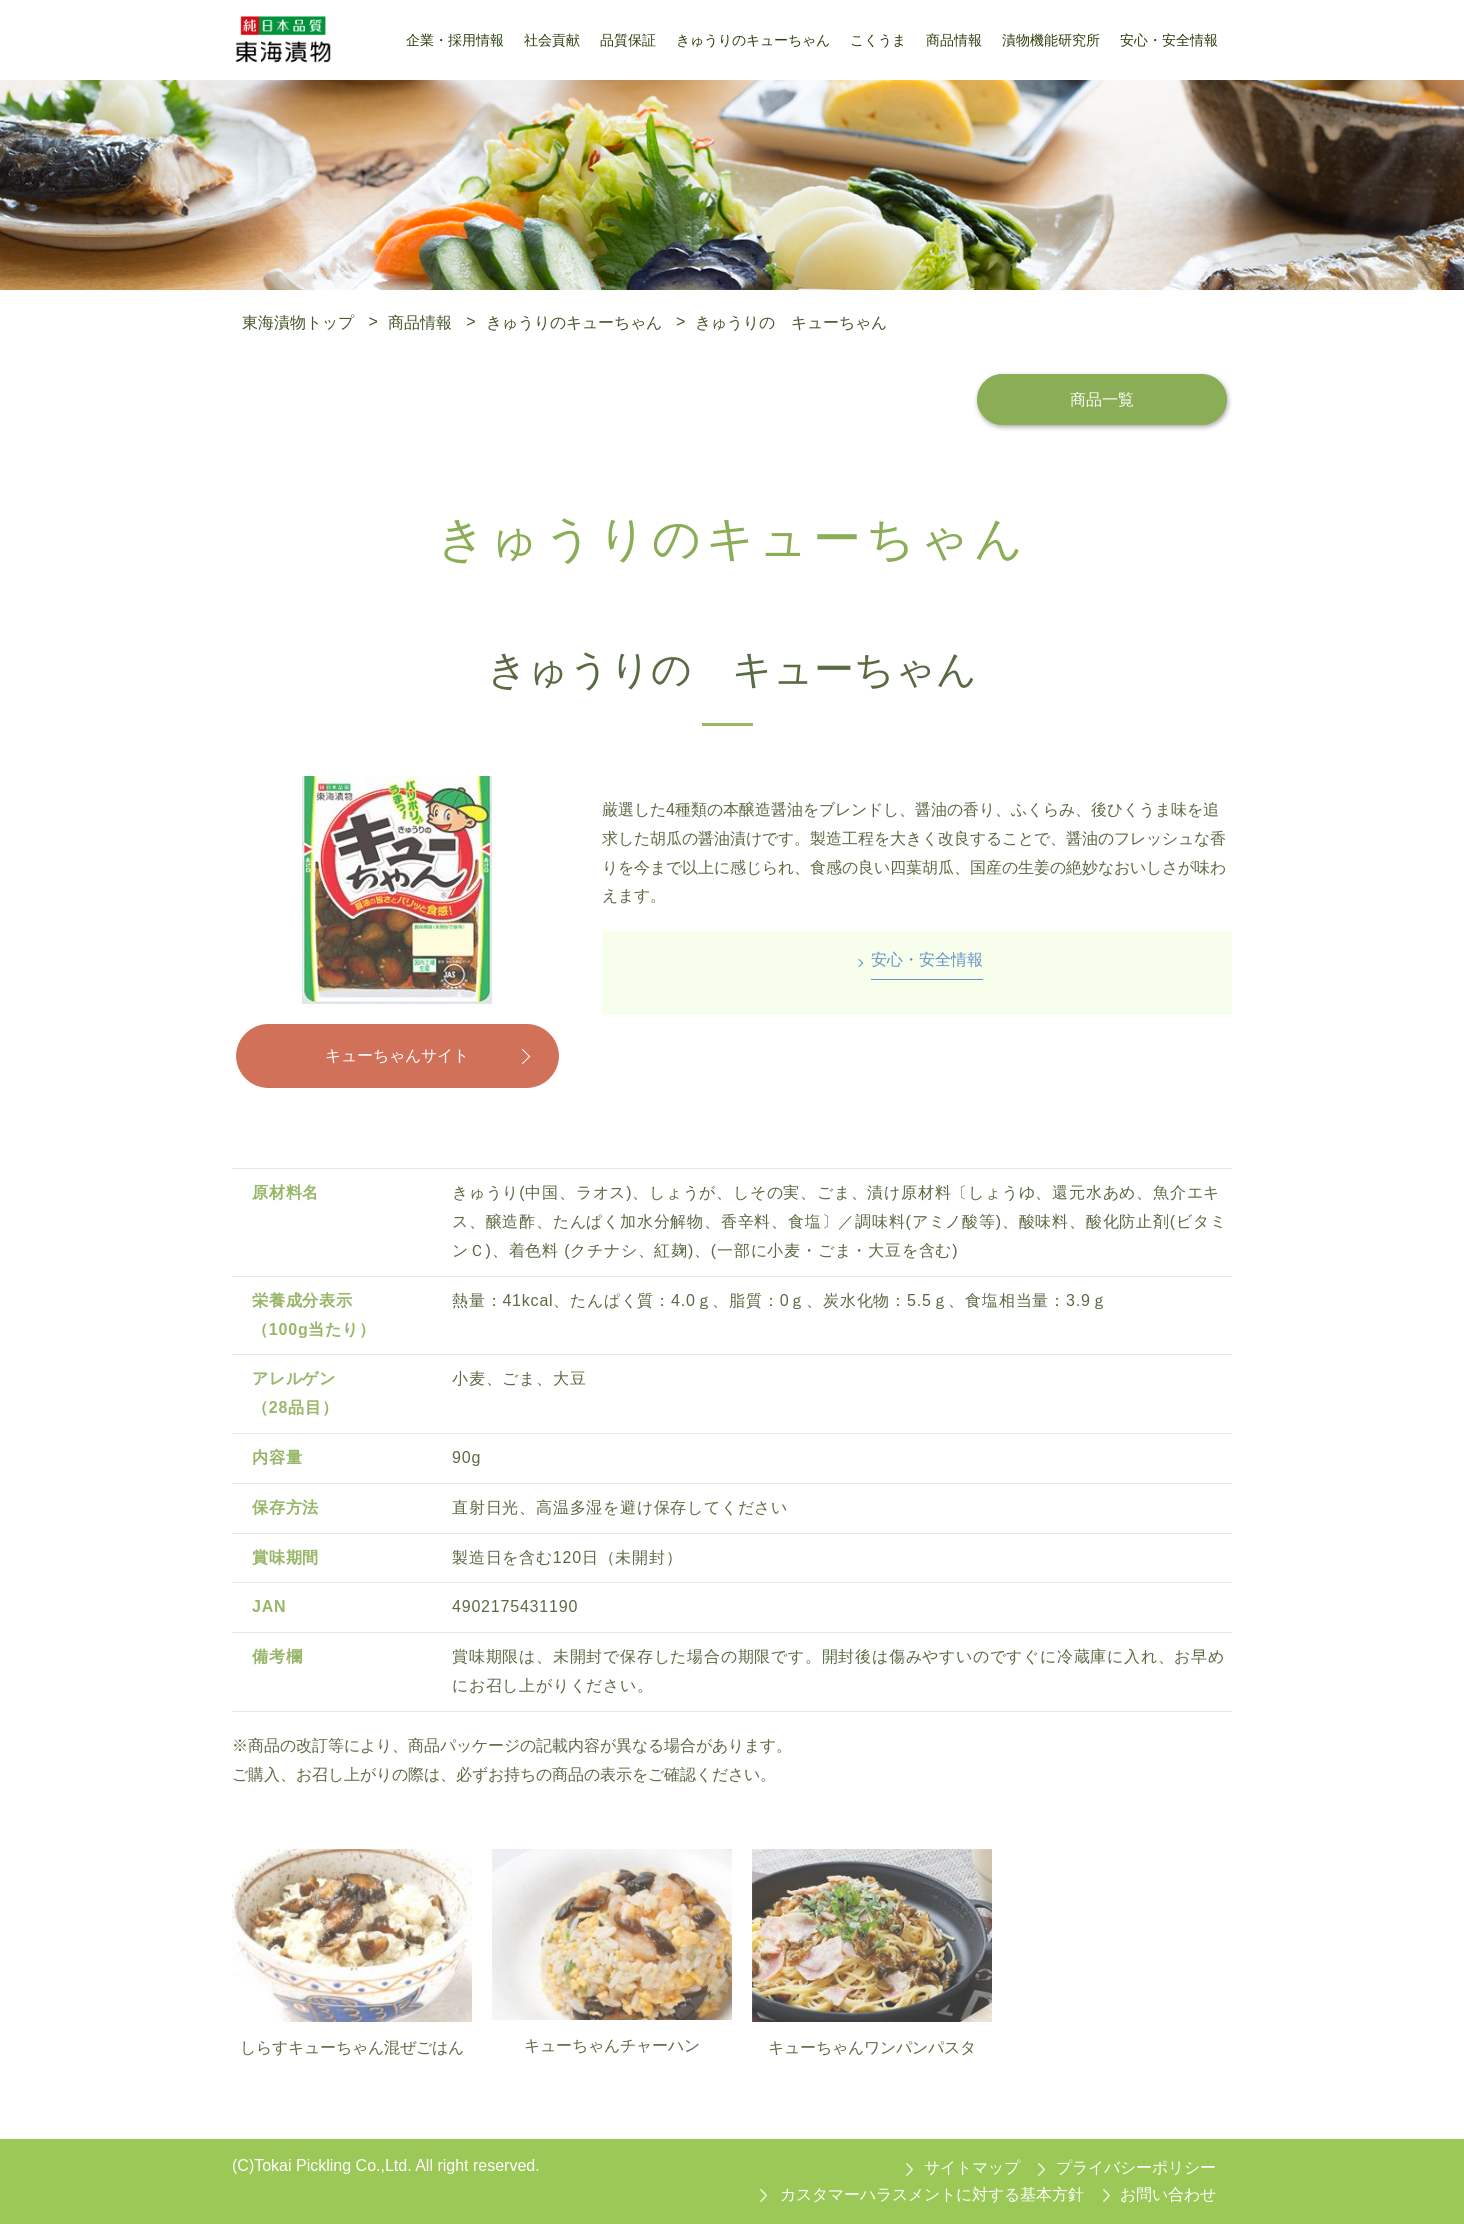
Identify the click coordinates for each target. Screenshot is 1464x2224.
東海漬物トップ (298, 321)
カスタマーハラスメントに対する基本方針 (932, 2194)
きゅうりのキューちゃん (574, 321)
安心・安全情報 (927, 959)
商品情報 (420, 321)
